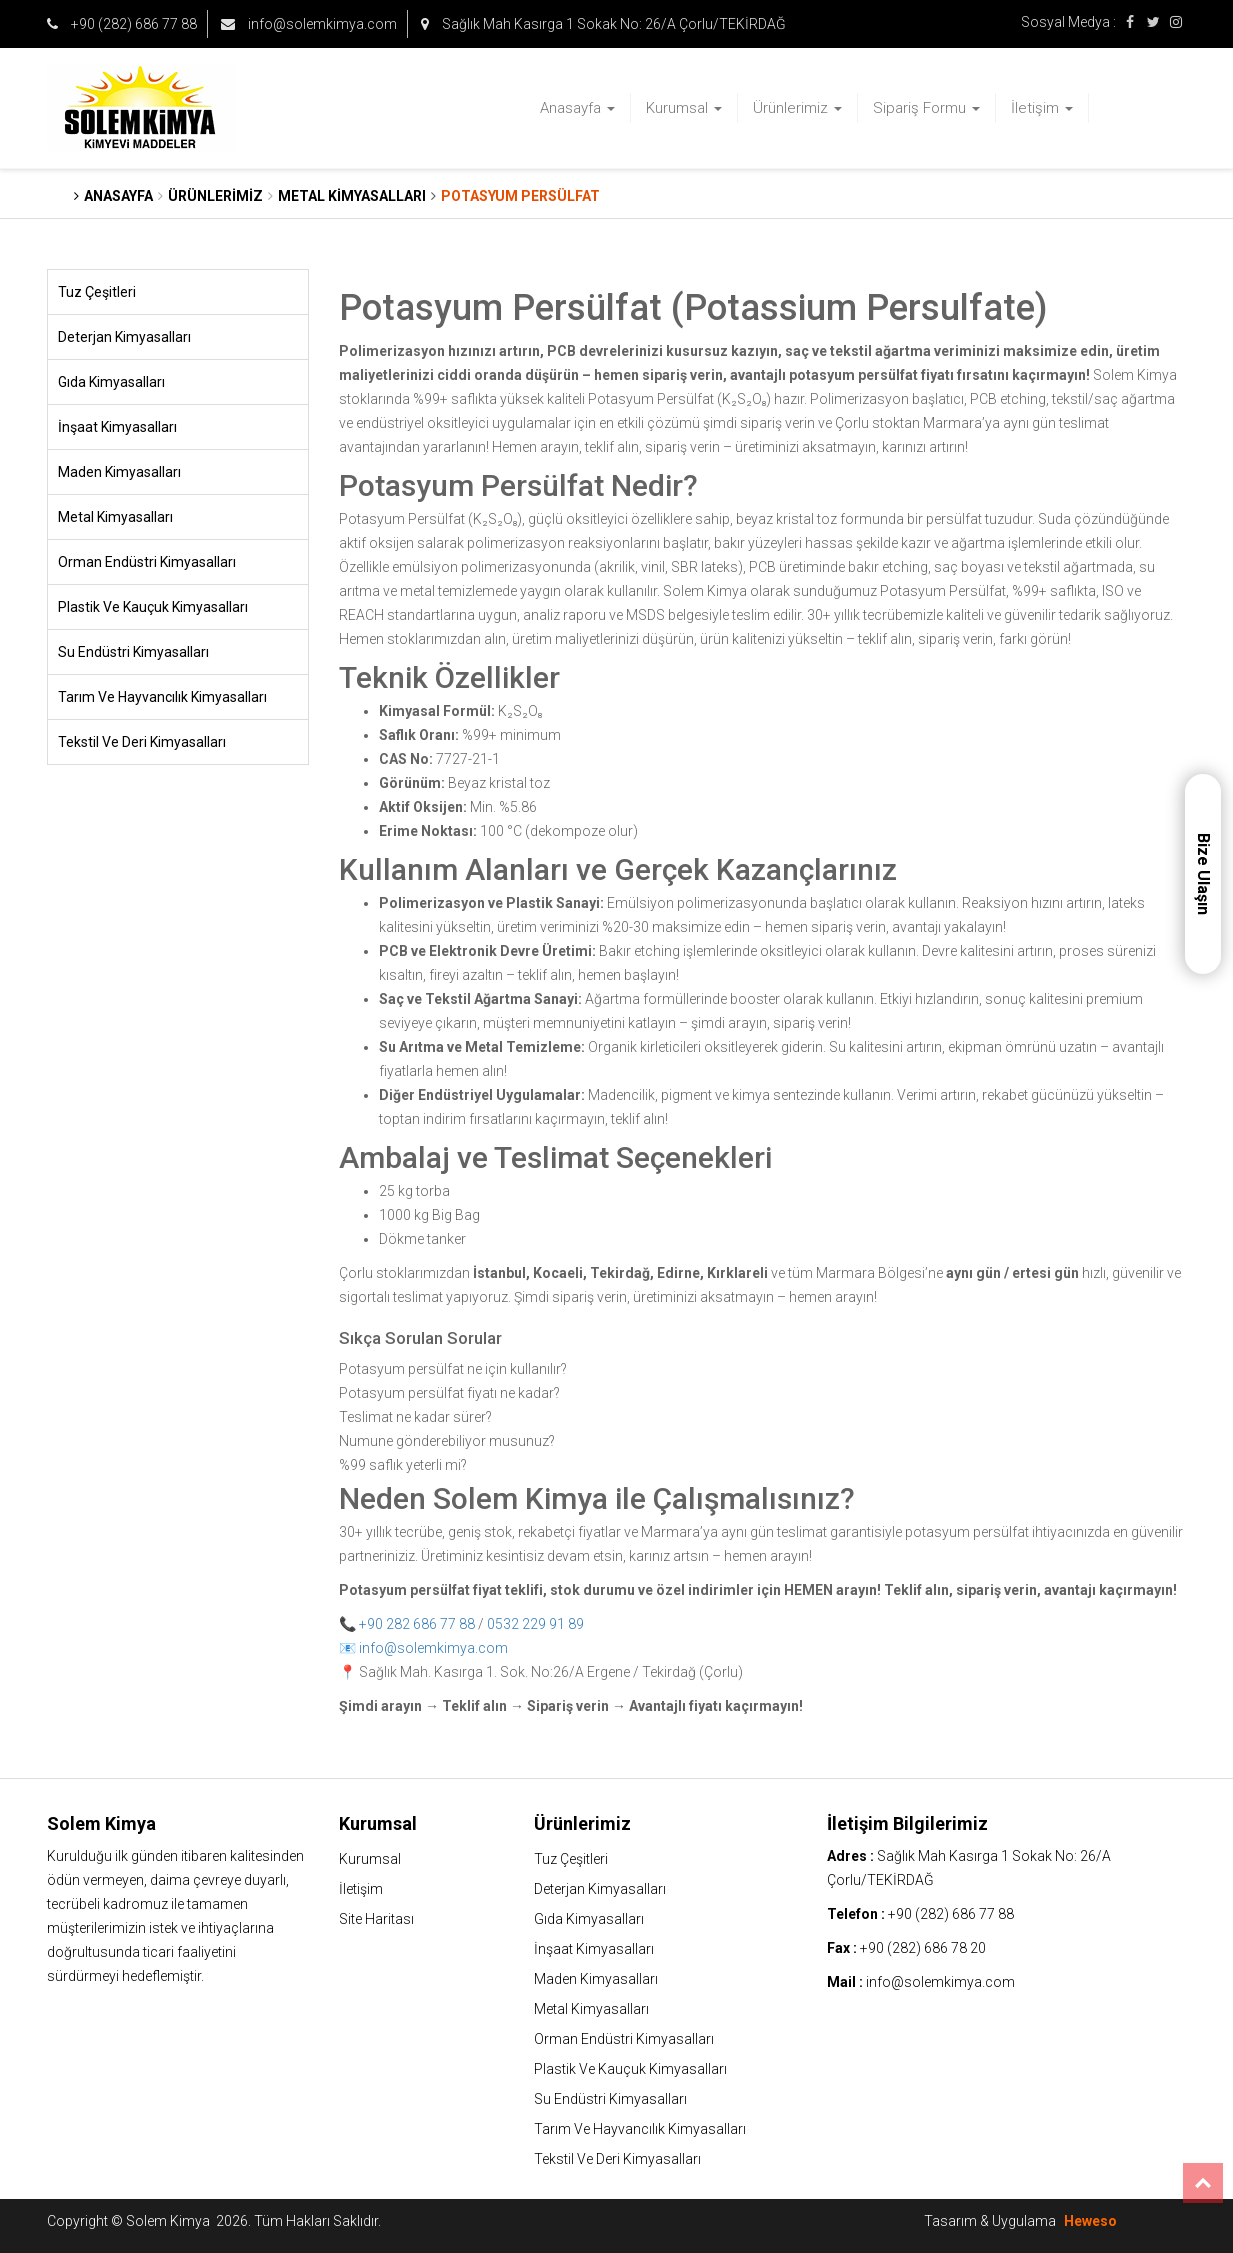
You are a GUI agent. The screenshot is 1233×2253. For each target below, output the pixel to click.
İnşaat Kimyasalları (117, 427)
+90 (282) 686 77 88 (122, 24)
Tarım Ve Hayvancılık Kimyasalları (162, 697)
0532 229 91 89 (535, 1624)
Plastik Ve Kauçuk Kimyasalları (153, 607)
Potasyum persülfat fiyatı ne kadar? (449, 1393)
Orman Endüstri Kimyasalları (147, 562)
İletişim (1042, 108)
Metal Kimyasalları (115, 517)
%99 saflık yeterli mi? (403, 1465)
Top (1203, 2183)
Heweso (1090, 2221)
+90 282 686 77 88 (417, 1624)
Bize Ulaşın (1203, 874)
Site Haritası (376, 1919)
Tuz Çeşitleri (97, 292)
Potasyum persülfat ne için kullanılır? (453, 1369)
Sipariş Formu (926, 108)
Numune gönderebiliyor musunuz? (447, 1441)
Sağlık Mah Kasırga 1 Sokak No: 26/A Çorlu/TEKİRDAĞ (603, 24)
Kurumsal (684, 108)
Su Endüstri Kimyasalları (133, 652)
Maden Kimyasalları (119, 472)
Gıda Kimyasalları (111, 382)
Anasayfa (577, 108)
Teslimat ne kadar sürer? (415, 1417)
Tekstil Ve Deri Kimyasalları (142, 742)
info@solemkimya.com (309, 24)
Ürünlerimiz (797, 108)
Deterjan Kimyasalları (124, 337)
